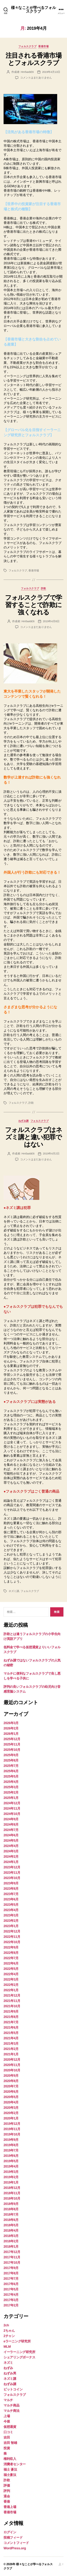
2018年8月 (11, 2209)
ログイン (10, 2532)
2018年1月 (11, 2246)
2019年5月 (11, 2161)
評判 (7, 2491)
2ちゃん (9, 2330)
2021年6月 (11, 2027)
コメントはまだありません (36, 77)
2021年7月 (11, 2022)
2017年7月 (11, 2278)
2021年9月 (11, 2011)
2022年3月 (11, 1979)
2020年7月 (11, 2086)
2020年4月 (11, 2102)
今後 (7, 2421)
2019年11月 (12, 2129)
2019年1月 (11, 2182)
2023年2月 (11, 1920)
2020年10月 (12, 2070)
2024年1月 (11, 1862)
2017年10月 (12, 2262)
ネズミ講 (14, 1591)
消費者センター (15, 2464)
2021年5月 (11, 2033)
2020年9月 (11, 2075)
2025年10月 (12, 1750)
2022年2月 (11, 1985)
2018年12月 (12, 2188)
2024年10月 (12, 1814)
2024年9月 (11, 1819)
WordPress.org (15, 2548)
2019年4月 (11, 2166)
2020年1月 (11, 2118)
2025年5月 (11, 1776)
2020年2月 (11, 2113)
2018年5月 (11, 2225)
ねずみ (8, 2368)
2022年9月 (11, 1947)
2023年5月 (11, 1904)
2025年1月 (11, 1798)
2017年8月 (11, 2273)
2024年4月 (11, 1846)
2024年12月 (12, 1803)
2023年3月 (11, 1915)
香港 (7, 2501)
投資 (7, 2448)
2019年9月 (11, 2140)
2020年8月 (11, 2081)
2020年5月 (11, 2097)
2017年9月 (11, 2268)
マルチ (8, 2400)
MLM (7, 2346)
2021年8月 (11, 2017)
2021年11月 (12, 2001)
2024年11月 (12, 1808)
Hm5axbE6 (27, 71)
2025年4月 (11, 1782)
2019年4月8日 (51, 621)
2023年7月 (11, 1894)
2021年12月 (12, 1995)
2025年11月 (12, 1744)
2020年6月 (11, 2091)
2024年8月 (11, 1824)
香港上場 (10, 2507)
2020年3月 (11, 2107)
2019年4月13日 (51, 71)
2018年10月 (12, 2198)
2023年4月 (11, 1910)
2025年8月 (11, 1760)
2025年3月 (11, 1787)
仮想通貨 (10, 2427)
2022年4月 (11, 1974)
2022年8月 (11, 1953)
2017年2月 (11, 2305)
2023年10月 (12, 1878)
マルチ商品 (11, 2405)
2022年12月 (12, 1931)
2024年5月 (11, 1840)
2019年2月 (11, 2177)
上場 (7, 2416)
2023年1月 (11, 1926)
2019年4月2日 (51, 1153)
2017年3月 (11, 2300)
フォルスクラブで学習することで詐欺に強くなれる (33, 605)
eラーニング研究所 (17, 2341)
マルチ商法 (11, 2411)
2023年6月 (11, 1899)
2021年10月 (12, 2006)
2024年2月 (11, 1856)
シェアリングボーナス (19, 2357)
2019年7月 (11, 2150)
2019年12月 (12, 2123)
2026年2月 (11, 1728)
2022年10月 (12, 1942)
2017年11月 (12, 2257)
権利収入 (10, 2459)
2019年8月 (11, 2145)
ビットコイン (13, 2389)
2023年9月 (11, 1883)
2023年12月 (12, 1867)
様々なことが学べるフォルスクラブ (33, 9)
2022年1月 (11, 1990)
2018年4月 (11, 2230)
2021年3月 (11, 2043)
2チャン (9, 2336)
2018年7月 (11, 2214)
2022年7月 (11, 1958)
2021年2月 (11, 2049)
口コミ (8, 2432)
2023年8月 (11, 1888)
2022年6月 (11, 1963)
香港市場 (43, 46)
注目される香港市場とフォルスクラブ (34, 59)
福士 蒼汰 (10, 2469)
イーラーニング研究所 (19, 2352)
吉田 (7, 2437)
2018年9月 (11, 2204)
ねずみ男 (10, 2373)
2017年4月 (11, 2294)
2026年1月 (11, 1733)
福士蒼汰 (10, 2475)
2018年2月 (11, 2241)
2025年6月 (11, 1771)
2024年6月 (11, 1835)
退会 (7, 2496)
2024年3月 (11, 1851)
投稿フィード (13, 2537)
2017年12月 (12, 2252)
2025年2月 (11, 1792)
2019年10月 (12, 2134)
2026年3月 (11, 1723)
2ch (6, 2325)
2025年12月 (12, 1739)
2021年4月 (11, 2038)
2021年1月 (11, 2054)
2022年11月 (12, 1936)
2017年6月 (11, 2284)
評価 (7, 2485)
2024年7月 (11, 1830)
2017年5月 (11, 2289)
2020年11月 (12, 2065)
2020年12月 (12, 2059)
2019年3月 (11, 2172)
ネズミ (8, 2362)
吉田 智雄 (10, 2443)
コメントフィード (16, 2543)
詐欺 (43, 588)
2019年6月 (11, 2156)
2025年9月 (11, 1755)
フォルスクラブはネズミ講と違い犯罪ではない (33, 1137)
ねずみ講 (23, 1120)
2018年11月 (12, 2193)
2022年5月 (11, 1969)
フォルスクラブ (27, 46)
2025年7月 (11, 1766)
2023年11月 (12, 1872)
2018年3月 (11, 2236)
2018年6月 (11, 2220)
